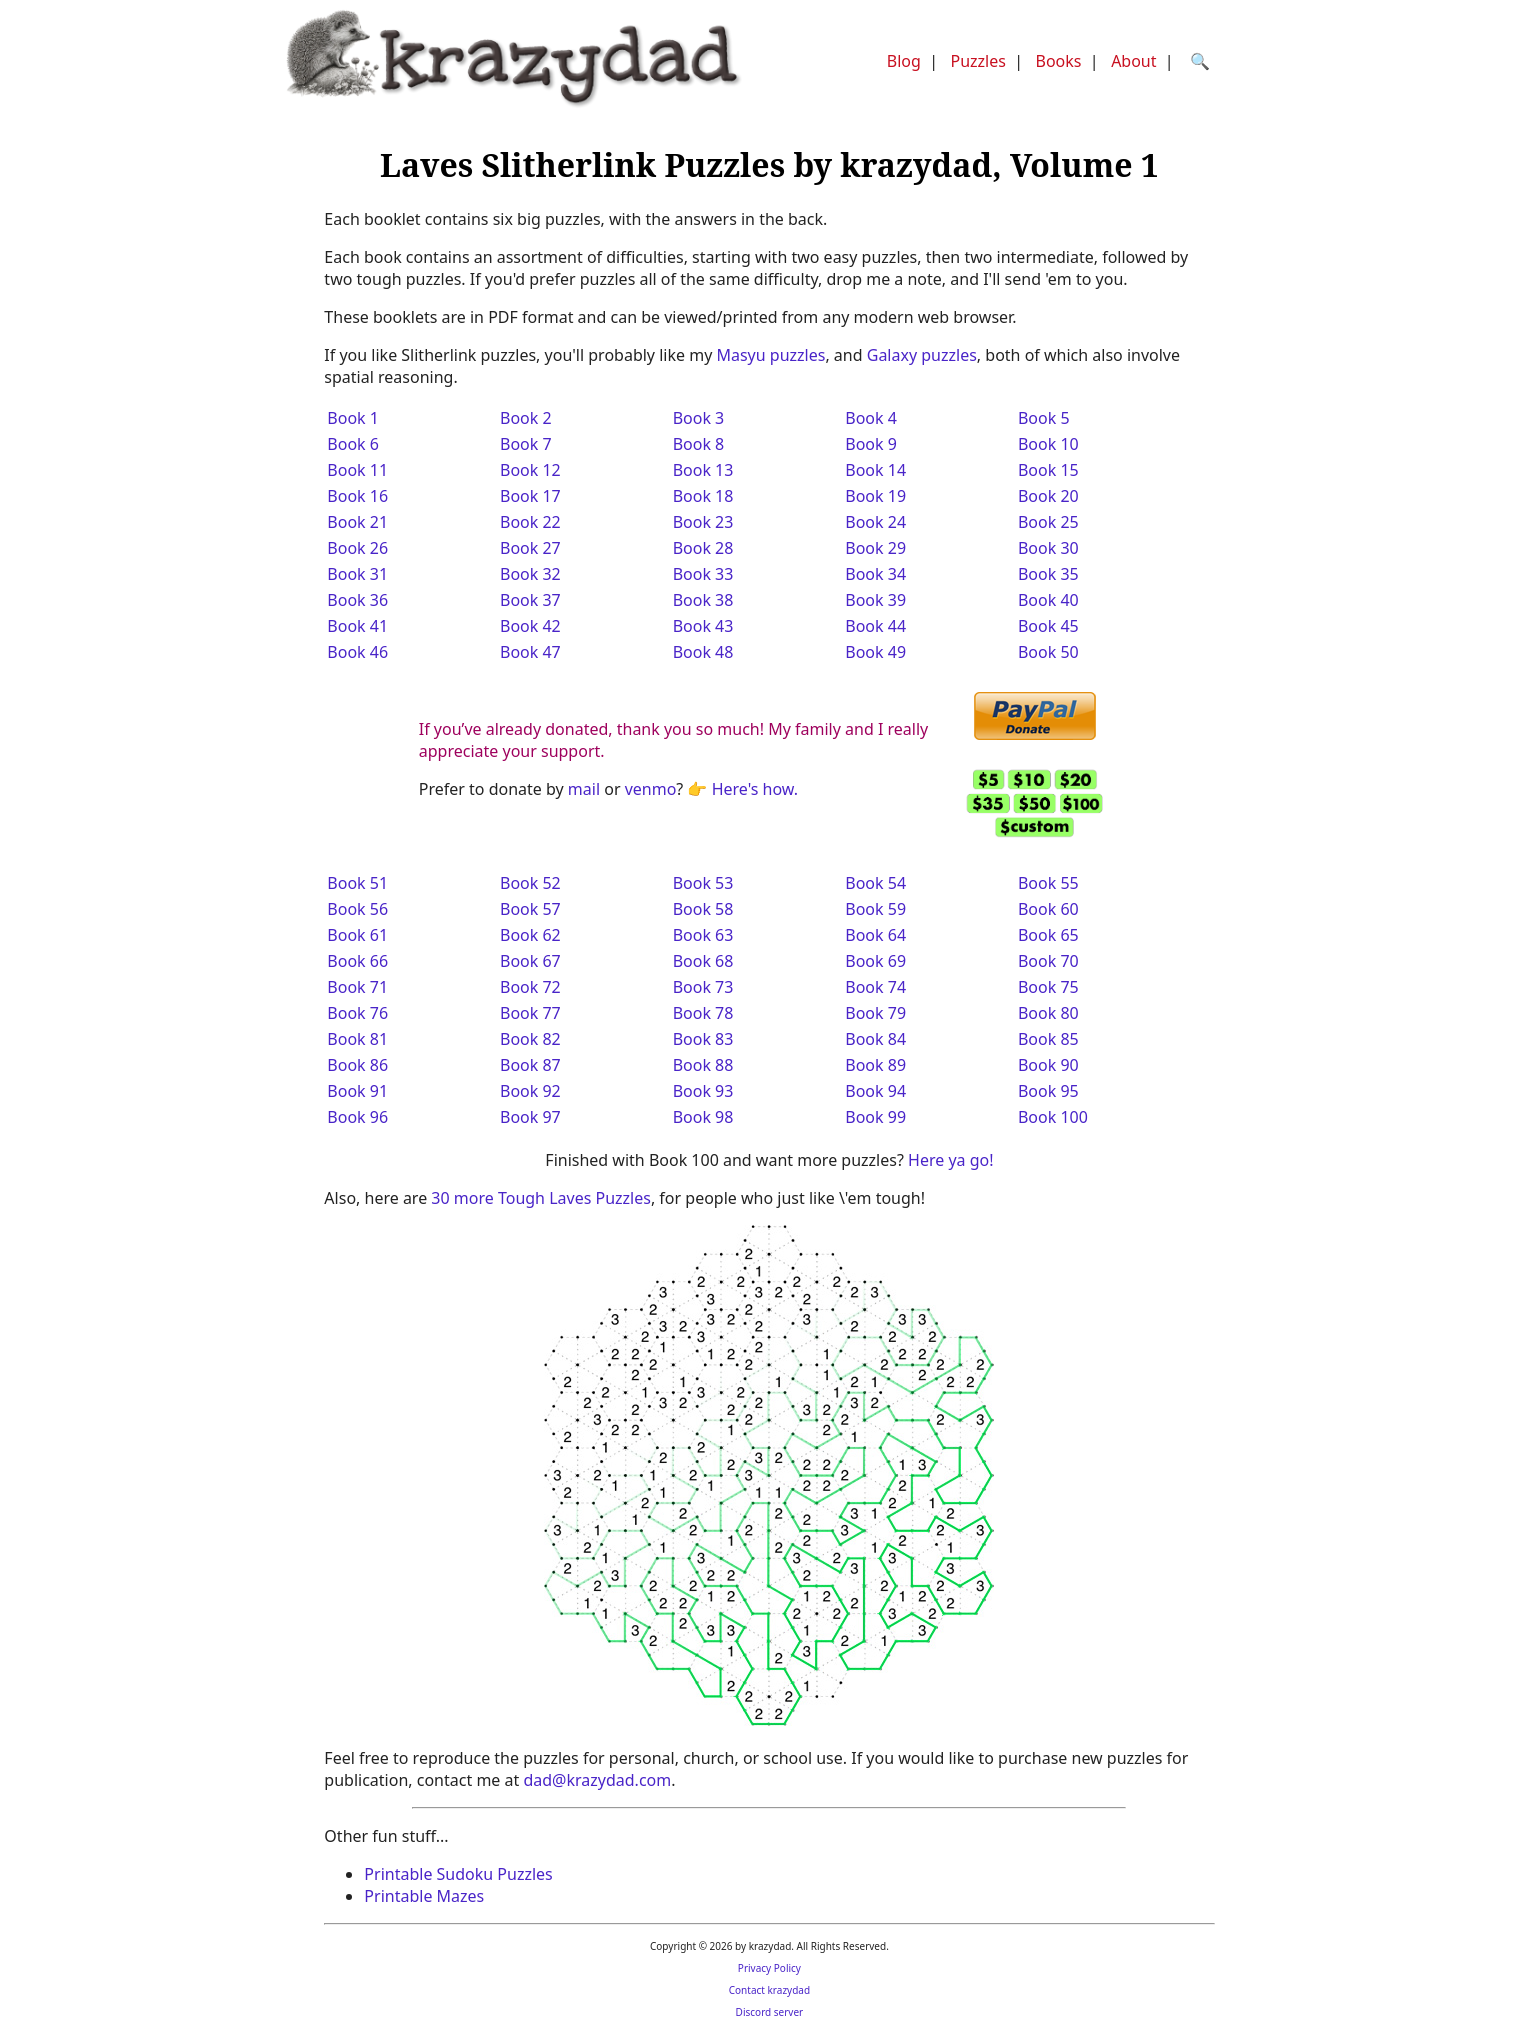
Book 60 (1048, 909)
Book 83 (703, 1039)
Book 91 (357, 1091)
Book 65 (1048, 935)
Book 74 (875, 987)
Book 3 (699, 418)
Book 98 (703, 1117)
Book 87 (530, 1065)
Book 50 (1048, 652)
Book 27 (530, 548)
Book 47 (530, 652)
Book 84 (875, 1039)
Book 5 (1044, 418)
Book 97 (530, 1117)
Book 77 (530, 1013)
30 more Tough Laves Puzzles (541, 1198)
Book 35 (1048, 574)
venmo (651, 789)
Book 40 (1048, 600)
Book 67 (530, 961)
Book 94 (875, 1091)
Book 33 (703, 574)
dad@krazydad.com (597, 1780)
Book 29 (875, 548)
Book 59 (875, 909)
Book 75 (1048, 987)
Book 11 (357, 470)
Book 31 (357, 574)
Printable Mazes (424, 1896)
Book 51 (357, 883)
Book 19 (875, 496)
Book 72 (530, 987)
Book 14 (875, 470)
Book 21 (357, 522)
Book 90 (1048, 1065)
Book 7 (526, 444)
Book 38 (703, 600)
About (1133, 61)
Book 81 (357, 1039)
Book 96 (357, 1117)
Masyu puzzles (770, 355)
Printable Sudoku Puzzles (458, 1874)
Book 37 (530, 600)
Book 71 (357, 987)
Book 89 (875, 1065)
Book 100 (1053, 1117)
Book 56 (357, 909)
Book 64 (875, 935)
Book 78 (703, 1013)
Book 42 (530, 626)
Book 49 (875, 652)
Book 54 (875, 883)
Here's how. (755, 789)
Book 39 (875, 600)
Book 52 (530, 883)
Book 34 (875, 574)
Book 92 (530, 1091)
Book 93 (703, 1091)
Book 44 (875, 626)
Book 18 (703, 496)
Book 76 (357, 1013)
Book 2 (526, 418)
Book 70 (1048, 961)
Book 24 (875, 522)
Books (1059, 61)
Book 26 (357, 548)
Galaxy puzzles (922, 355)
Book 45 (1048, 626)
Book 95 (1048, 1091)
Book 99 (875, 1117)
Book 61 (357, 935)
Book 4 (871, 418)
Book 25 (1048, 522)
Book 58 (703, 909)
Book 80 (1048, 1013)
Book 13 (703, 470)
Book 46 (357, 652)
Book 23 (703, 522)
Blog (904, 61)
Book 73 (703, 987)
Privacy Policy (769, 1968)
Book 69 (875, 961)
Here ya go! (950, 1160)
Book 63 (703, 935)
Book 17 (530, 496)
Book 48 (703, 652)
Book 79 (875, 1013)
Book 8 (699, 444)
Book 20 (1048, 496)
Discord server (770, 2012)
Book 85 (1048, 1039)
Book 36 (357, 600)
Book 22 (530, 522)
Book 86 (357, 1065)
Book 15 (1048, 470)
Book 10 (1048, 444)
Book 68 (703, 961)
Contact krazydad (769, 1990)
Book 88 (703, 1065)
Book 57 (530, 909)
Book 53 (703, 883)
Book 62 (530, 935)
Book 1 (353, 418)
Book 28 (703, 548)
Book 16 (357, 496)
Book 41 (357, 626)
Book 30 (1048, 548)
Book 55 (1048, 883)
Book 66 (357, 961)
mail (584, 789)
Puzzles (977, 61)
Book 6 (353, 444)
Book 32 (530, 574)
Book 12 (530, 470)
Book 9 (871, 444)
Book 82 (530, 1039)
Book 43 (703, 626)
